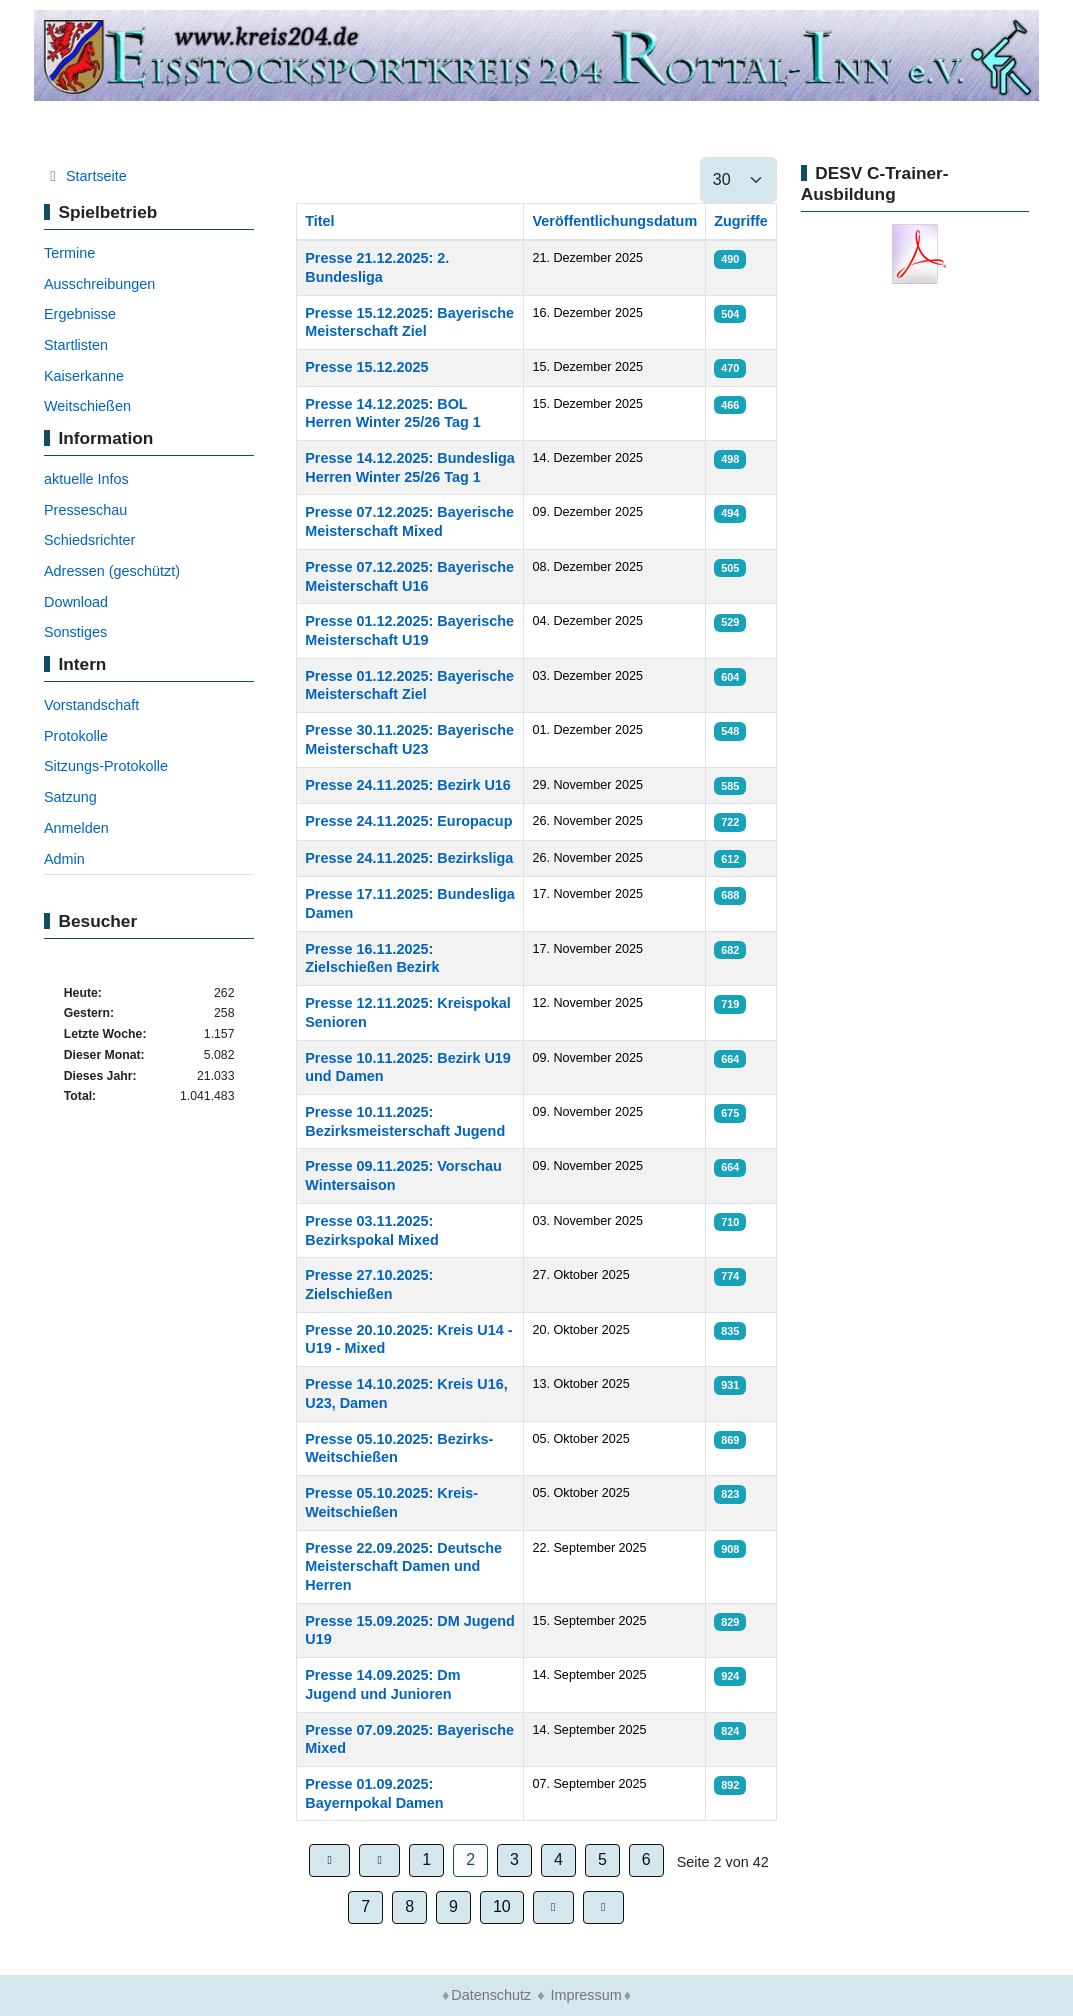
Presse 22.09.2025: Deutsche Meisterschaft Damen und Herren (403, 1566)
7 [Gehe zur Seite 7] (365, 1906)
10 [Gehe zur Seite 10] (502, 1906)
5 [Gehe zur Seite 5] (602, 1859)
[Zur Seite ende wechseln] (603, 1907)
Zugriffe (741, 221)
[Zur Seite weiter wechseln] (553, 1907)
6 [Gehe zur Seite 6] (646, 1859)
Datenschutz (491, 1995)
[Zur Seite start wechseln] (329, 1860)
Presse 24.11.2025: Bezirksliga (409, 858)
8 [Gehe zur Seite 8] (409, 1906)
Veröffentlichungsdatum (614, 221)
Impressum (586, 1995)
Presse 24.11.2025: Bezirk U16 (408, 785)
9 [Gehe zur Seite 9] (453, 1906)
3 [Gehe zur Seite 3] (514, 1859)
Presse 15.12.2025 (366, 367)
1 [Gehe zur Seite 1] (426, 1859)
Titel (319, 221)
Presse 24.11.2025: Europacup (408, 821)
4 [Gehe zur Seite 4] (558, 1859)
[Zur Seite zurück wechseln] (379, 1860)
